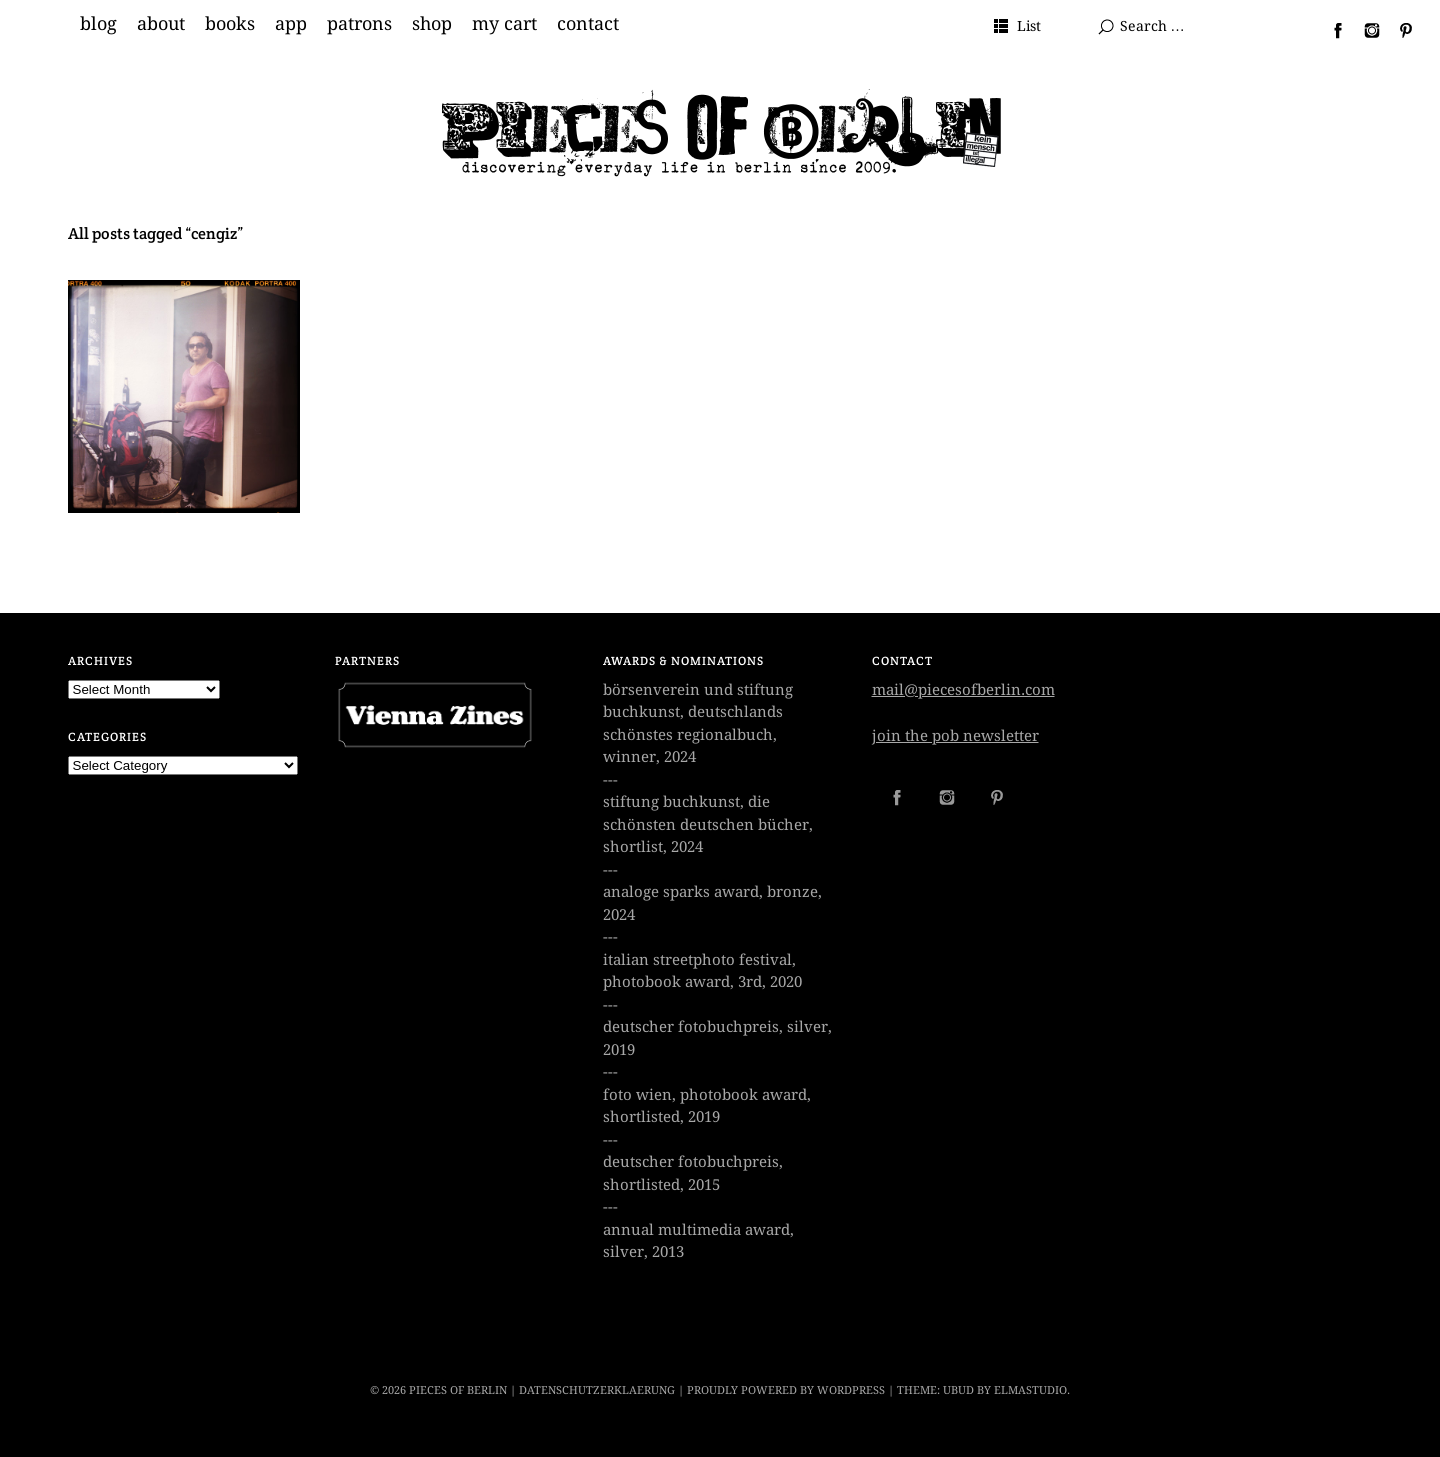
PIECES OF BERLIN (458, 1390)
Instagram (1364, 30)
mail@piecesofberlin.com (963, 690)
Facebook (1330, 30)
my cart (504, 24)
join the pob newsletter (955, 736)
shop (432, 24)
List (1029, 26)
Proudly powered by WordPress (786, 1390)
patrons (359, 24)
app (291, 24)
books (230, 24)
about (161, 24)
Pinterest (1398, 30)
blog (98, 24)
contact (588, 24)
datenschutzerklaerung (597, 1390)
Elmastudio (1030, 1390)
